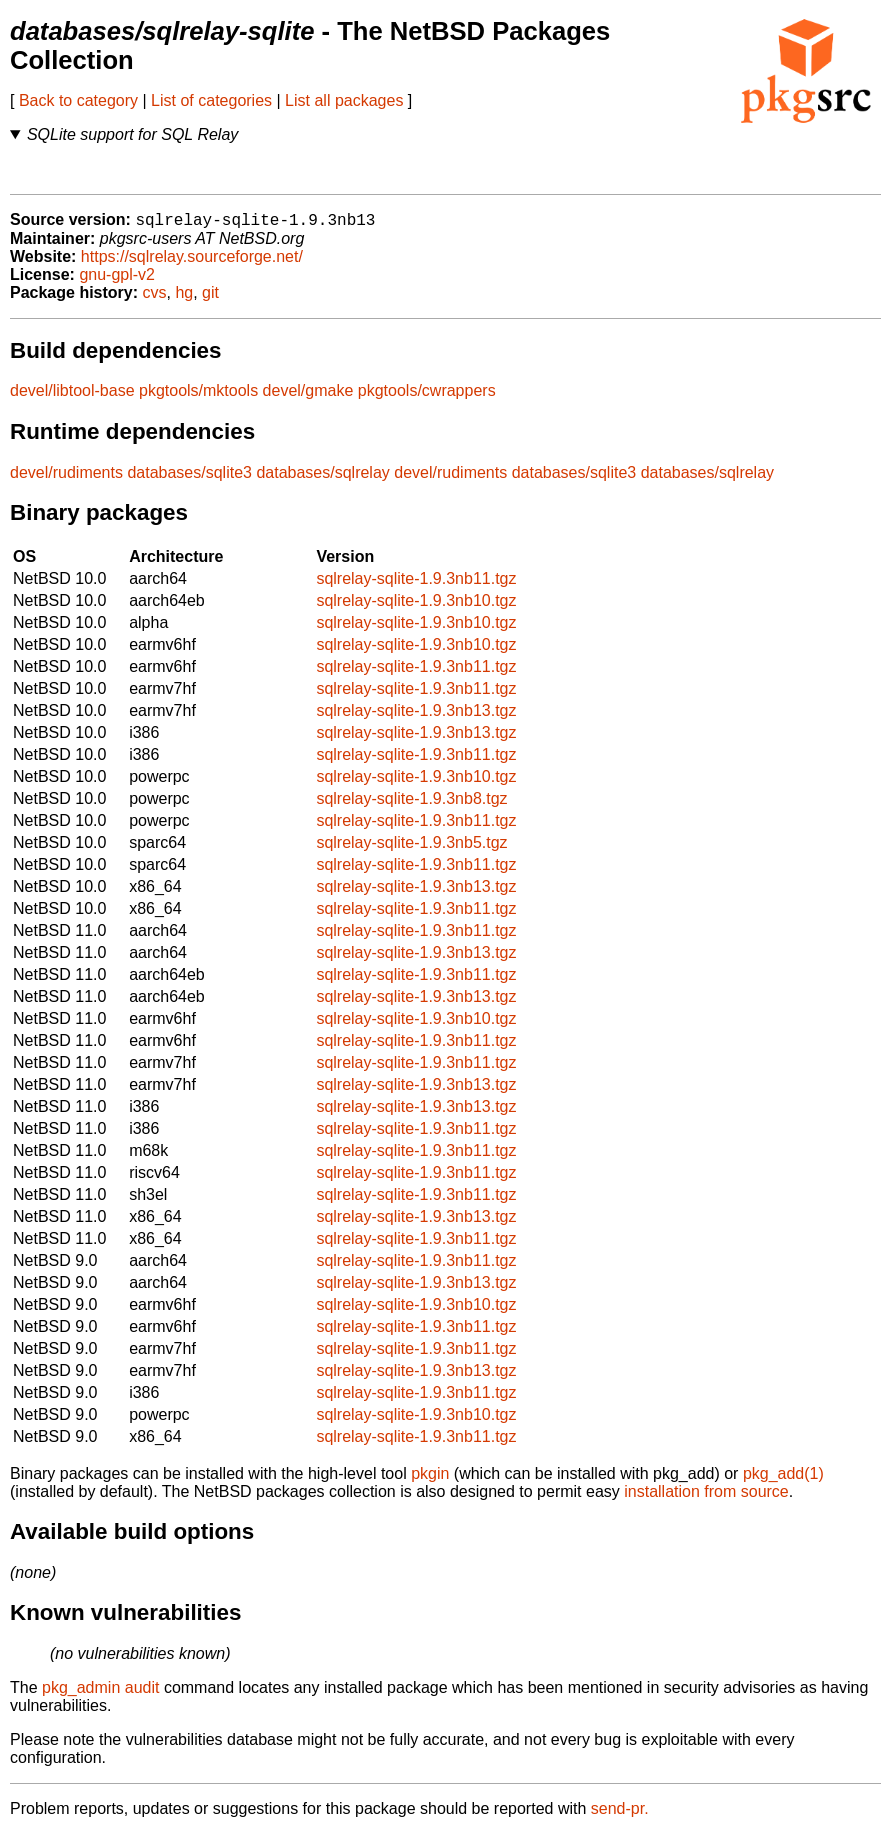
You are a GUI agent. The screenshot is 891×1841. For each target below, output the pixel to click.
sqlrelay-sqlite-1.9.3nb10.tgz (416, 607)
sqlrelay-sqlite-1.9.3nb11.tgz (416, 585)
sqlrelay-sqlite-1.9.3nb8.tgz (411, 805)
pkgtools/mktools (198, 397)
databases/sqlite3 (189, 479)
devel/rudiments (66, 479)
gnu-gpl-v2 (117, 281)
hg (184, 299)
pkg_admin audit (100, 1694)
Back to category (78, 100)
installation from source (706, 1498)
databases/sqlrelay (322, 479)
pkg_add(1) (783, 1480)
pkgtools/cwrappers (427, 397)
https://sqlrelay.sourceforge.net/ (192, 263)
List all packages (344, 100)
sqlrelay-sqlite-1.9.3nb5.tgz (411, 849)
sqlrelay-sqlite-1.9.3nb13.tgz (416, 717)
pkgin (430, 1480)
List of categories (211, 100)
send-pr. (620, 1815)
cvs (155, 299)
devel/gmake (308, 397)
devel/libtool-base (72, 397)
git (210, 299)
